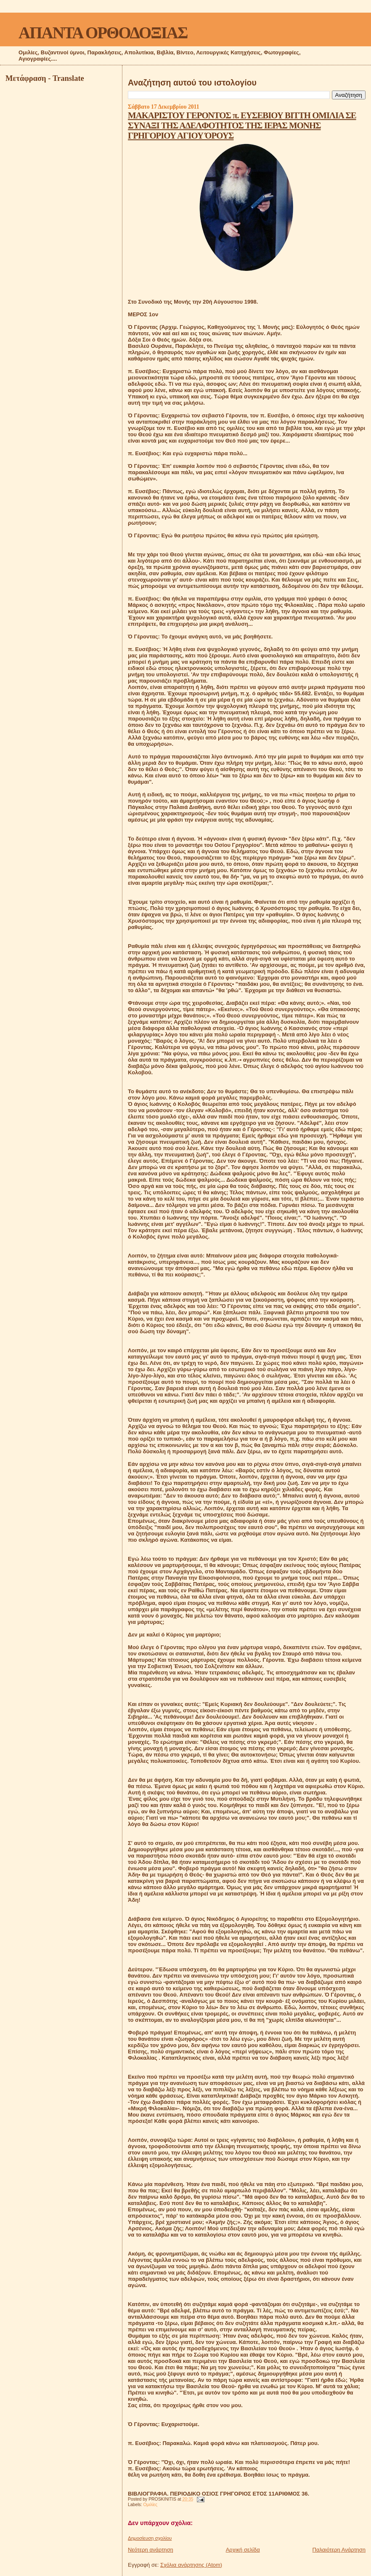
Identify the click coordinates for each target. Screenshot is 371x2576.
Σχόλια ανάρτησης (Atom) (191, 2565)
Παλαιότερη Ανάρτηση (339, 2550)
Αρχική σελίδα (243, 2550)
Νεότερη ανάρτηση (150, 2550)
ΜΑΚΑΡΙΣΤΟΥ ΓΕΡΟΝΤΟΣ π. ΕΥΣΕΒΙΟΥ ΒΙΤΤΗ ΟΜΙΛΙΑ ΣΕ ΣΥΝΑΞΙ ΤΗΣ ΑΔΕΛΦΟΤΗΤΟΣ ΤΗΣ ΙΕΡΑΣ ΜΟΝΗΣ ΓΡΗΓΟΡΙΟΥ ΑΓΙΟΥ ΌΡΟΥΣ (242, 125)
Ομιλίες (150, 2504)
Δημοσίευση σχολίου (150, 2538)
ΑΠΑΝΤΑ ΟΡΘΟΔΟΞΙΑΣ (103, 33)
